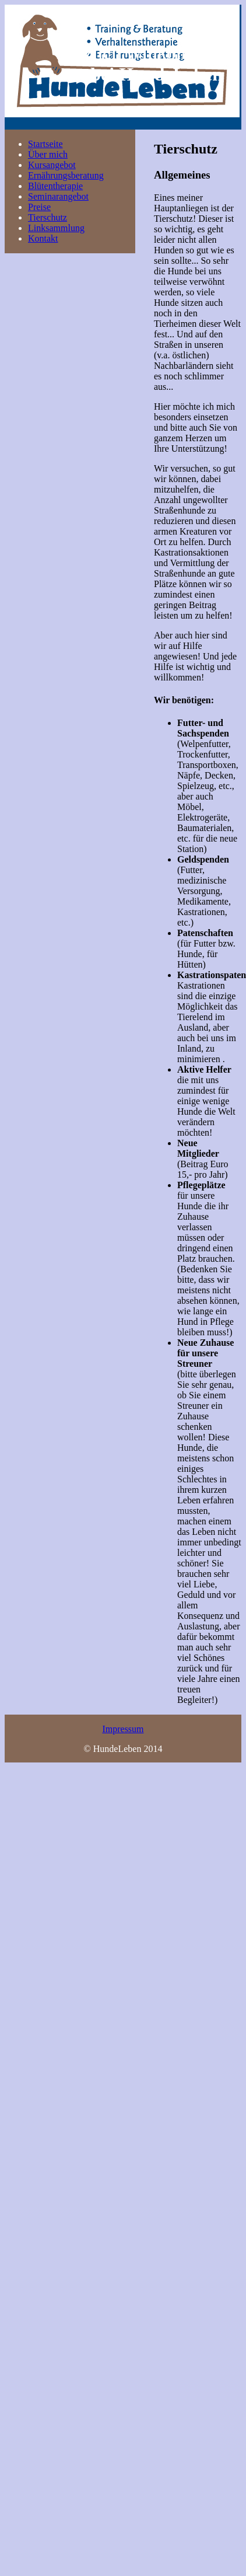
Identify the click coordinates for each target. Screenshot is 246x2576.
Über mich (48, 154)
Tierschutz (47, 217)
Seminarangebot (58, 196)
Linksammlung (56, 228)
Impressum (122, 1729)
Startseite (45, 144)
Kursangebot (52, 165)
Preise (39, 207)
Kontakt (43, 238)
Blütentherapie (55, 186)
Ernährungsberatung (66, 175)
